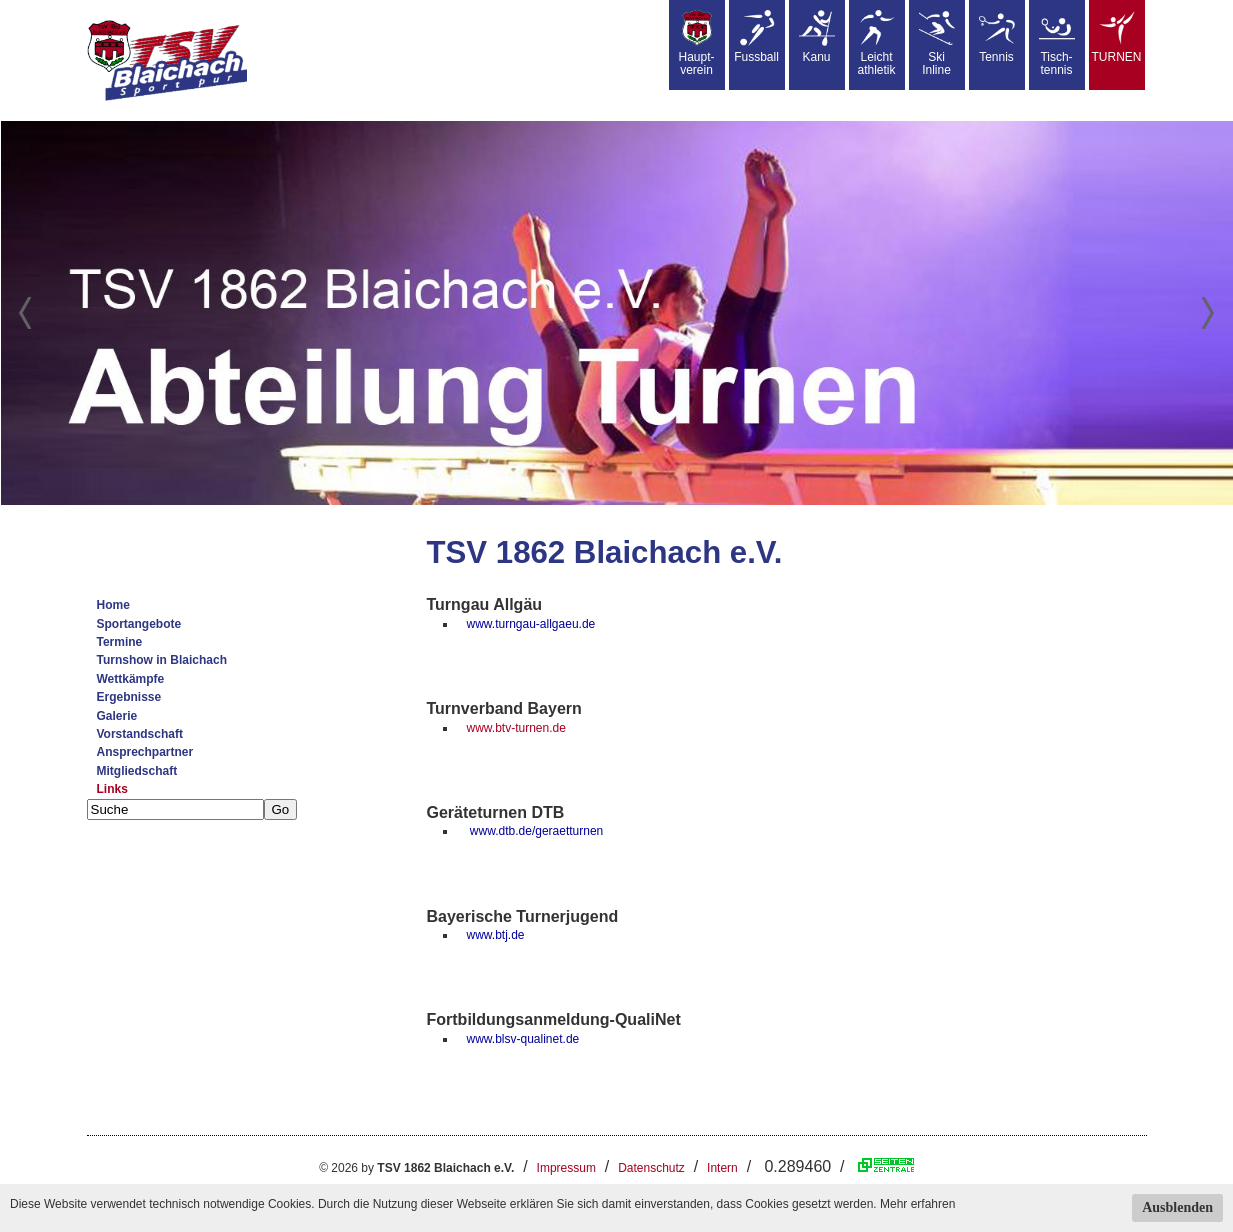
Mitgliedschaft (137, 771)
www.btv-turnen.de (516, 728)
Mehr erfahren (917, 1204)
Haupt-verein (696, 43)
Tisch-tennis (1057, 43)
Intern (722, 1168)
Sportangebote (139, 624)
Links (112, 789)
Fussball (756, 37)
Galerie (117, 716)
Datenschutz (651, 1168)
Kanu (817, 37)
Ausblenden (1177, 1207)
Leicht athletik (876, 43)
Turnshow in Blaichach (162, 660)
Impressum (566, 1168)
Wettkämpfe (131, 679)
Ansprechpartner (145, 752)
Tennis (997, 37)
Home (113, 605)
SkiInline (937, 43)
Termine (120, 642)
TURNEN (1117, 37)
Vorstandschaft (140, 734)
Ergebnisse (129, 697)
